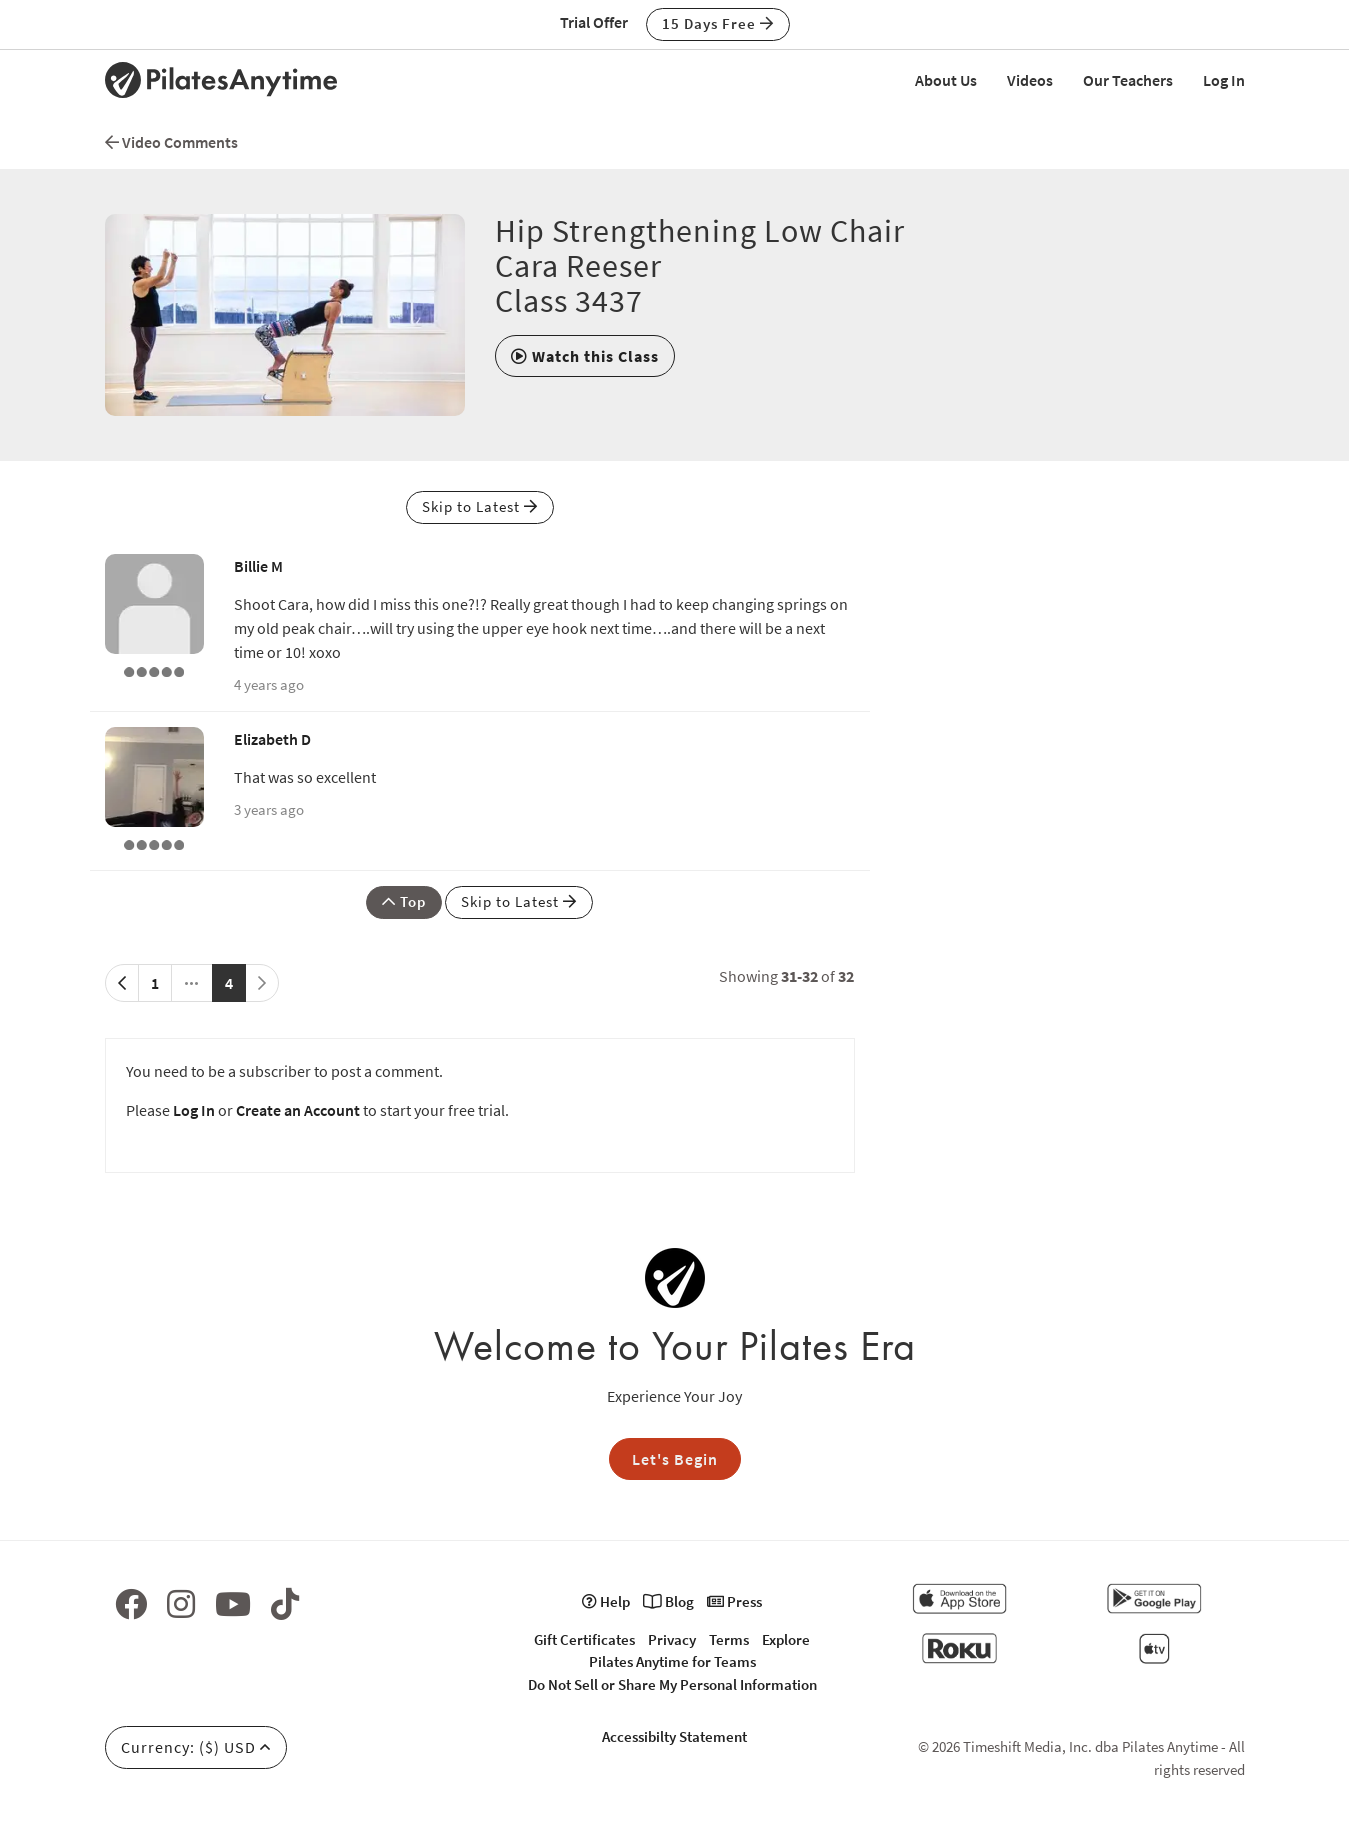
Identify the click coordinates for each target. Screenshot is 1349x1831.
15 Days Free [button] (718, 23)
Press (734, 1601)
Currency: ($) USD (196, 1747)
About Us (946, 80)
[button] (585, 356)
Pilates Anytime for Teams (672, 1661)
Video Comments (171, 142)
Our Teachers (1128, 80)
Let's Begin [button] (675, 1459)
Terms (729, 1639)
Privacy (672, 1639)
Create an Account (298, 1110)
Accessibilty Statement (674, 1736)
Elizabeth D (272, 739)
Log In (1224, 80)
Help (606, 1601)
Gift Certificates (584, 1639)
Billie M (258, 566)
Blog (668, 1601)
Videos (1030, 80)
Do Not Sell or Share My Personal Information (672, 1684)
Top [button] (404, 901)
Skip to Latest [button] (480, 506)
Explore (786, 1639)
